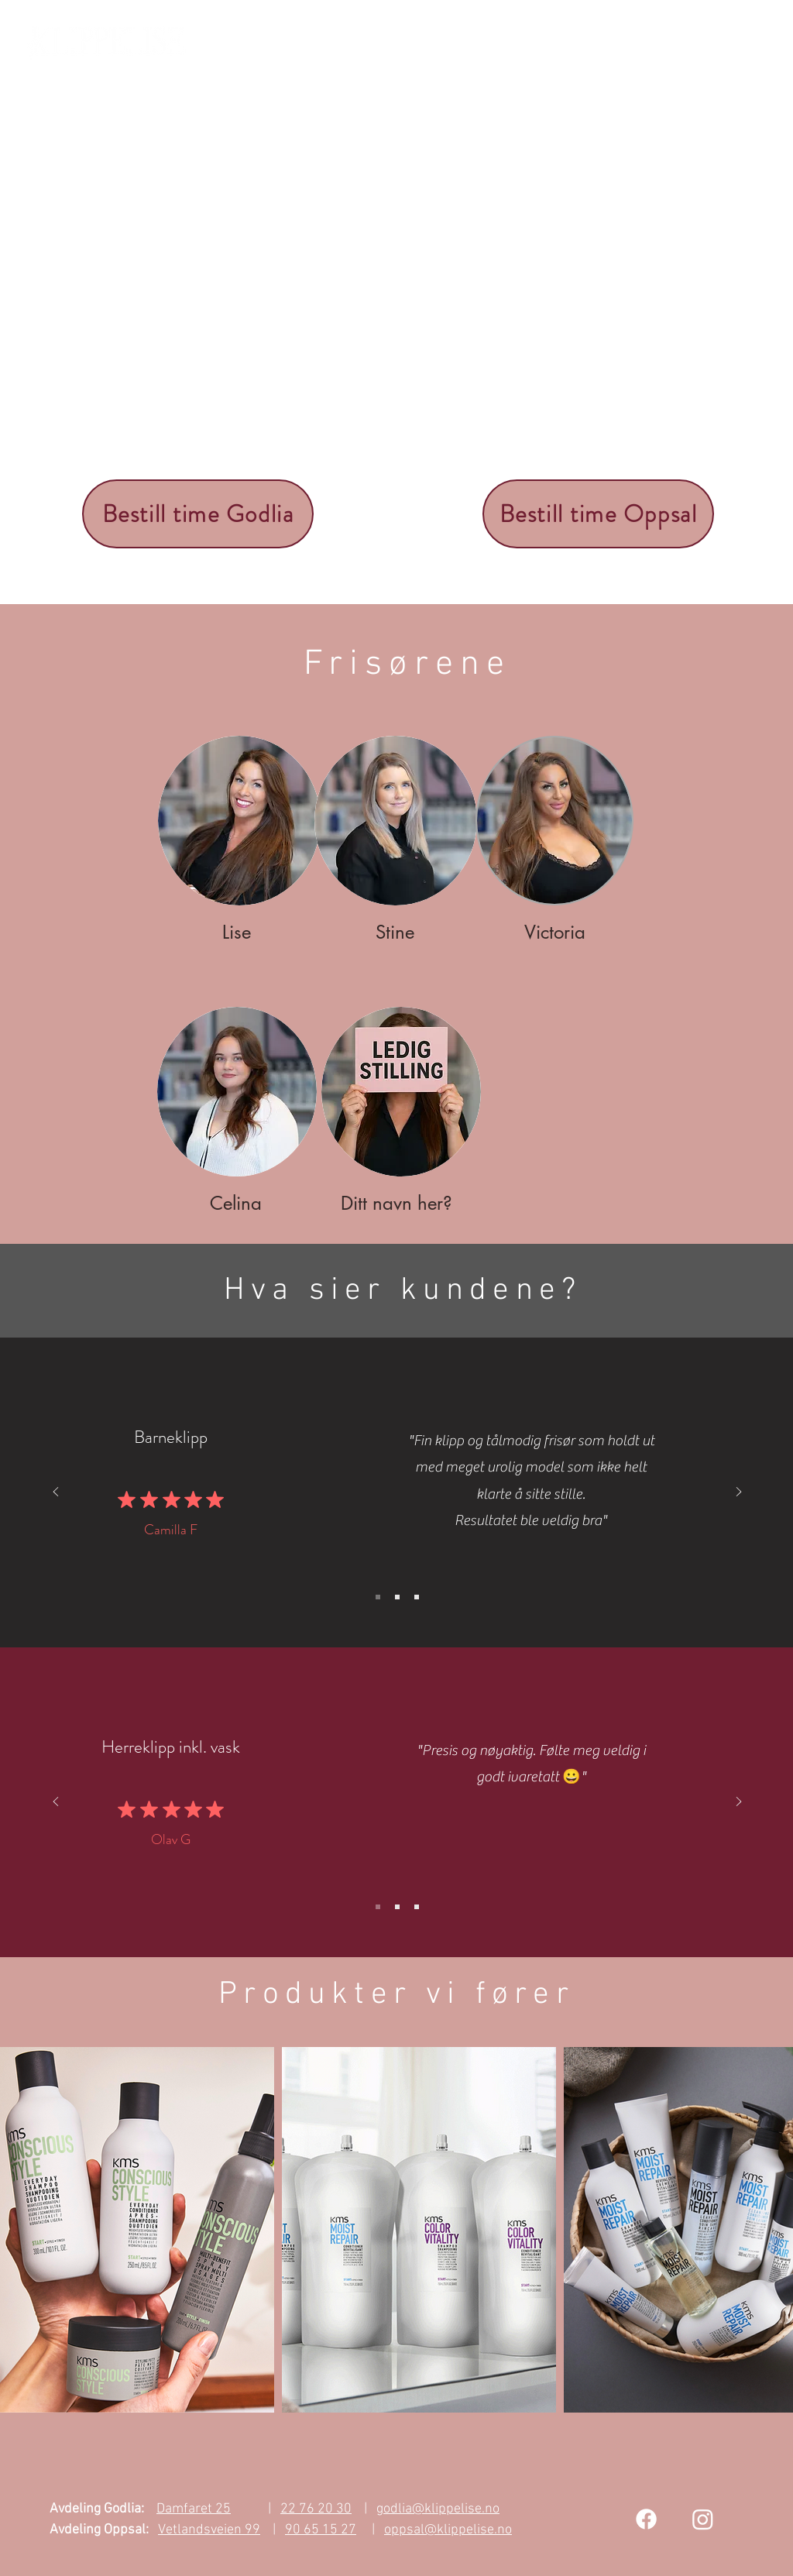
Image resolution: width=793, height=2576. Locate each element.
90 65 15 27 (320, 2530)
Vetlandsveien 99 (209, 2530)
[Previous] (55, 1493)
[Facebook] (646, 2519)
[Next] (738, 1493)
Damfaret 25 (193, 2509)
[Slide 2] (397, 1597)
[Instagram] (702, 2519)
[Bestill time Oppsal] (598, 513)
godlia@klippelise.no (437, 2509)
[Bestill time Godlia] (198, 513)
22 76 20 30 (316, 2509)
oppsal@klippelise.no (448, 2530)
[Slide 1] (378, 1597)
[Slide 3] (416, 1597)
